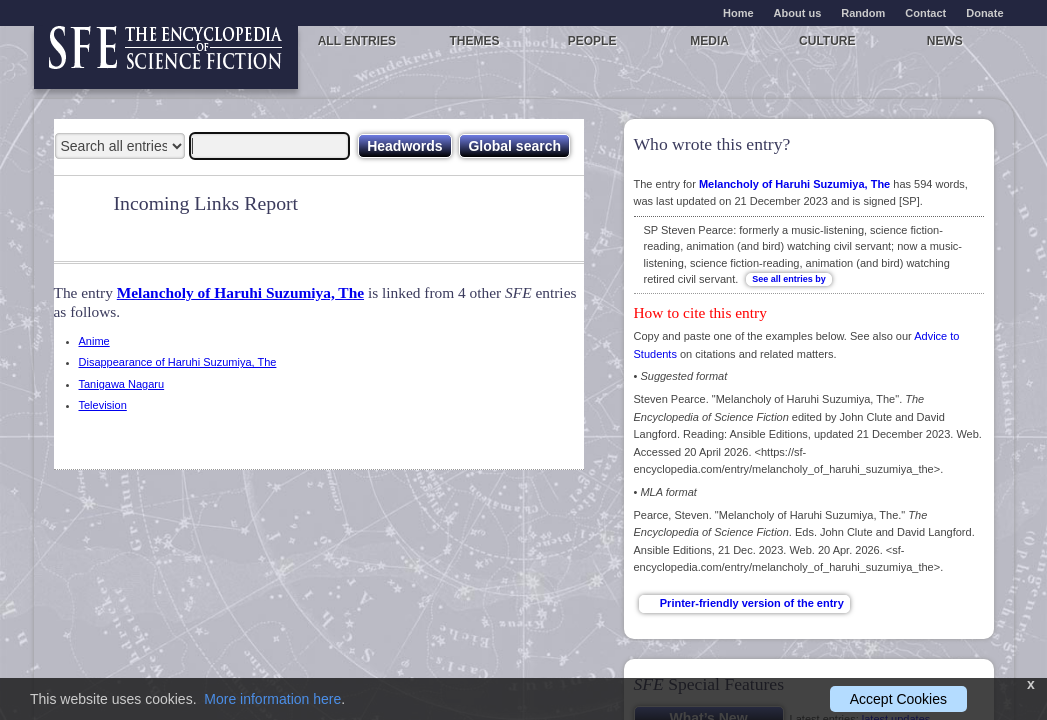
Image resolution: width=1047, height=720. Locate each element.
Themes (474, 41)
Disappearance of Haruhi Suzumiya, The (178, 362)
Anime (94, 341)
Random (863, 13)
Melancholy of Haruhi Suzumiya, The (240, 292)
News (945, 41)
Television (103, 405)
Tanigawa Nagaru (122, 384)
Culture (827, 41)
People (592, 41)
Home (738, 13)
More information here (272, 699)
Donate (984, 13)
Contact (925, 13)
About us (798, 13)
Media (709, 41)
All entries (357, 41)
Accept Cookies (898, 699)
